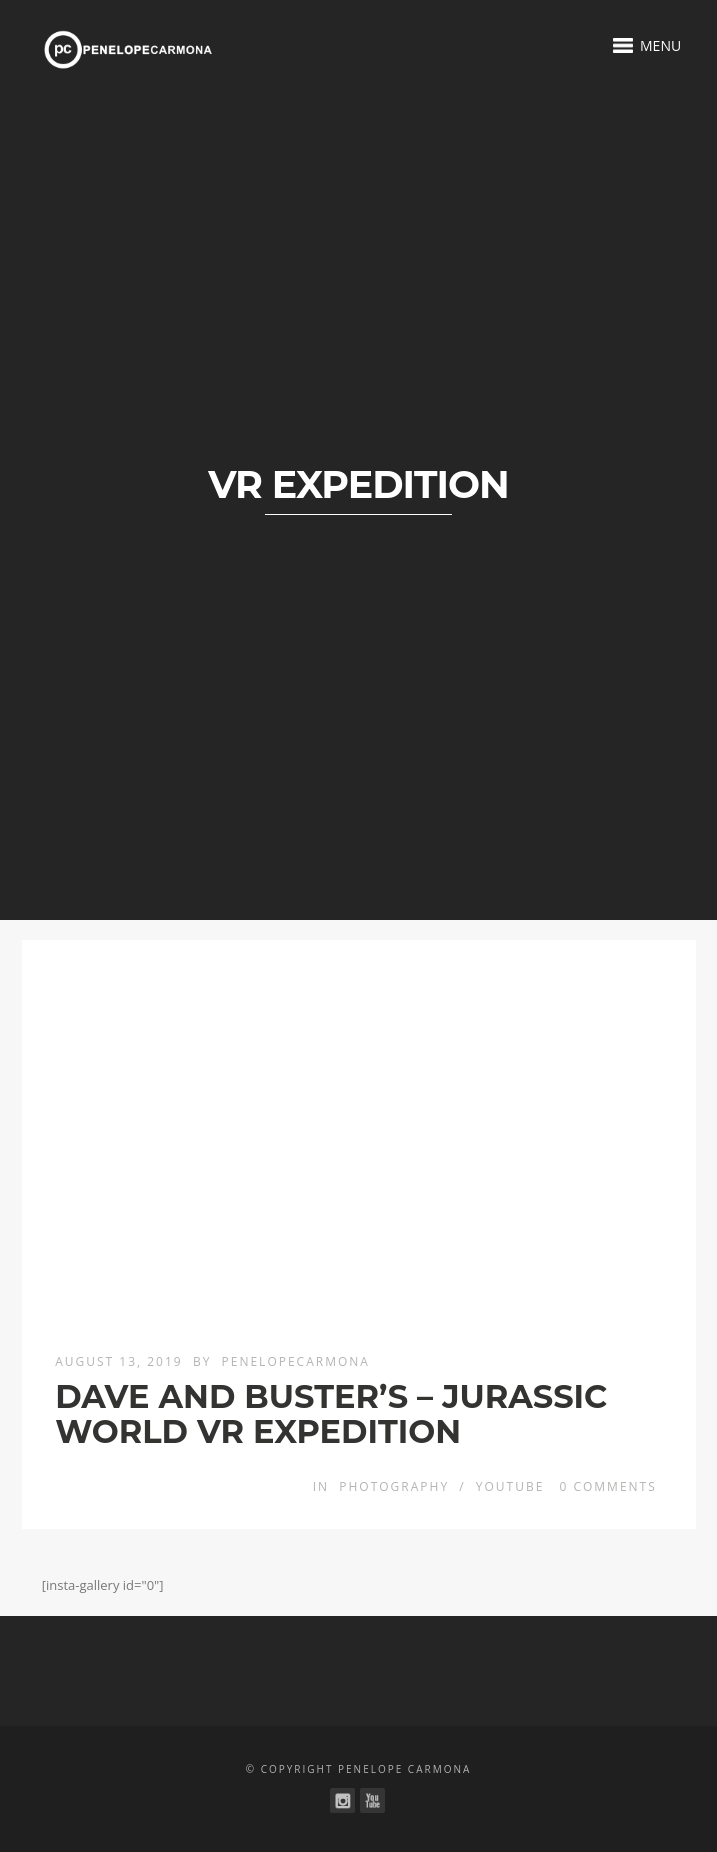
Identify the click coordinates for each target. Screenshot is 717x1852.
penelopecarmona (296, 1361)
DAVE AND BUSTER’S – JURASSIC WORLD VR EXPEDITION (331, 1414)
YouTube (510, 1486)
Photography (394, 1486)
